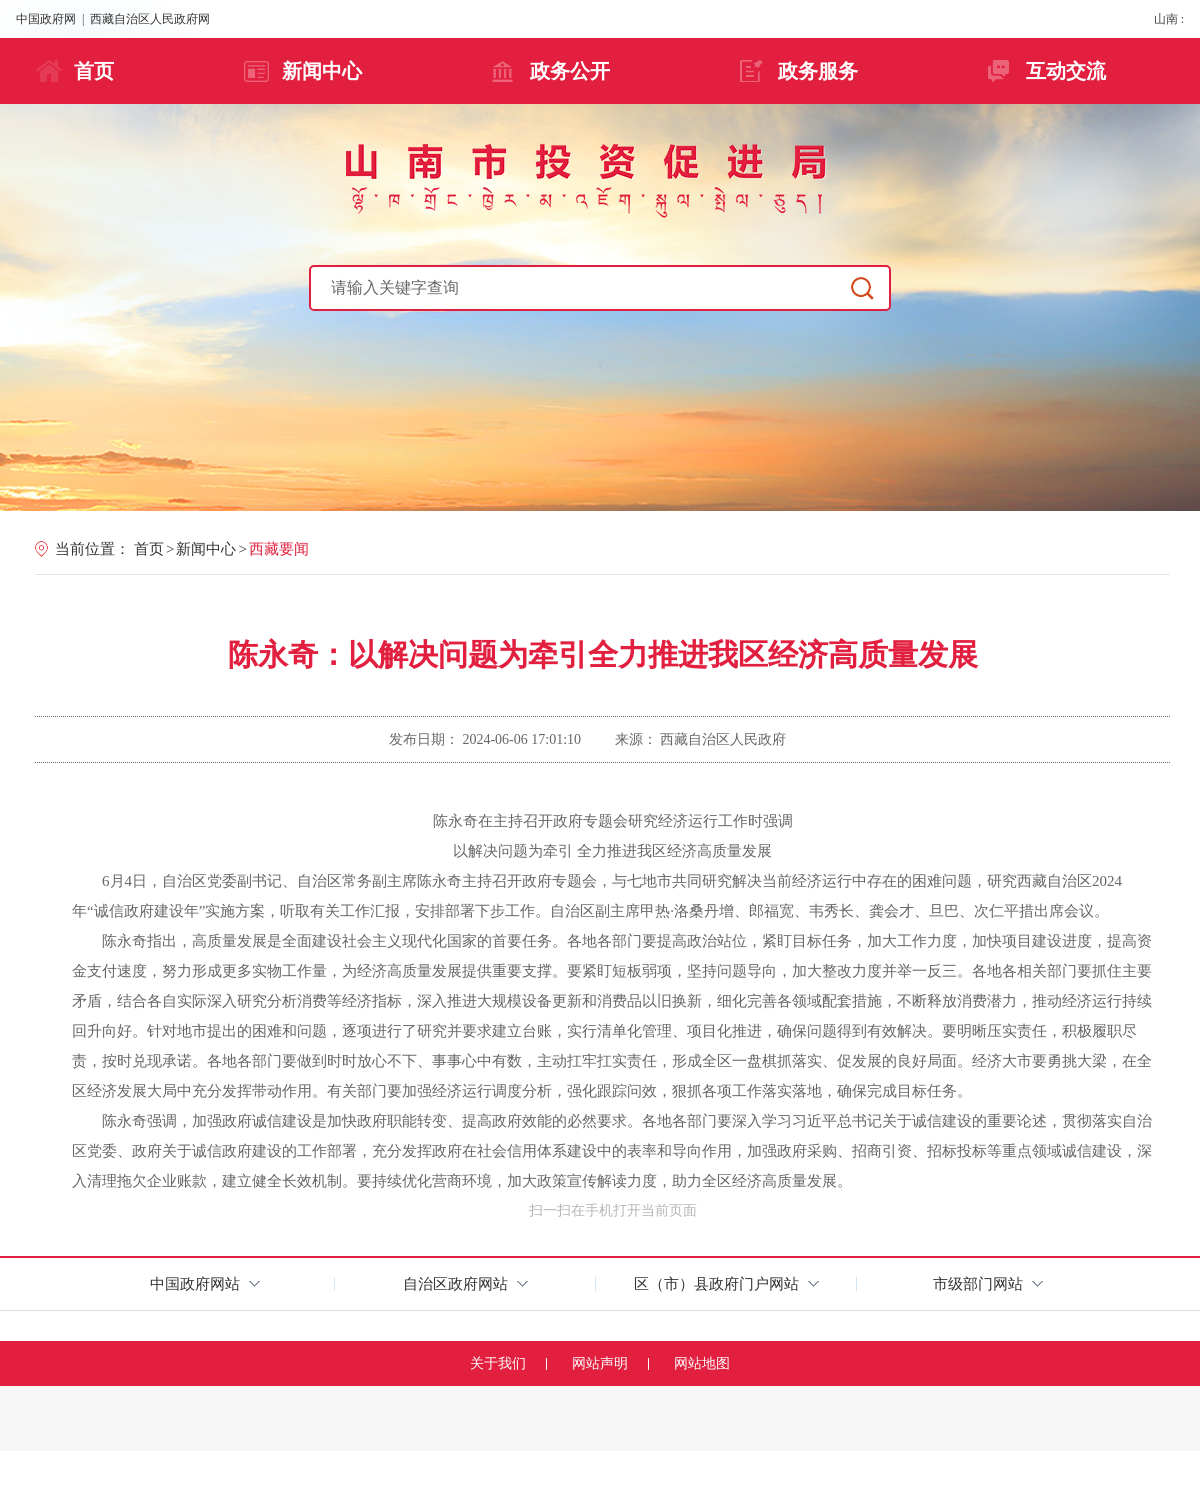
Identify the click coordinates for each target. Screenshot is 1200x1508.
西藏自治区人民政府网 (150, 19)
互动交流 (1066, 71)
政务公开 (570, 71)
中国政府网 (46, 19)
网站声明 (600, 1363)
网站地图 (702, 1363)
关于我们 (498, 1363)
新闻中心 (322, 71)
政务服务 (818, 71)
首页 (94, 71)
